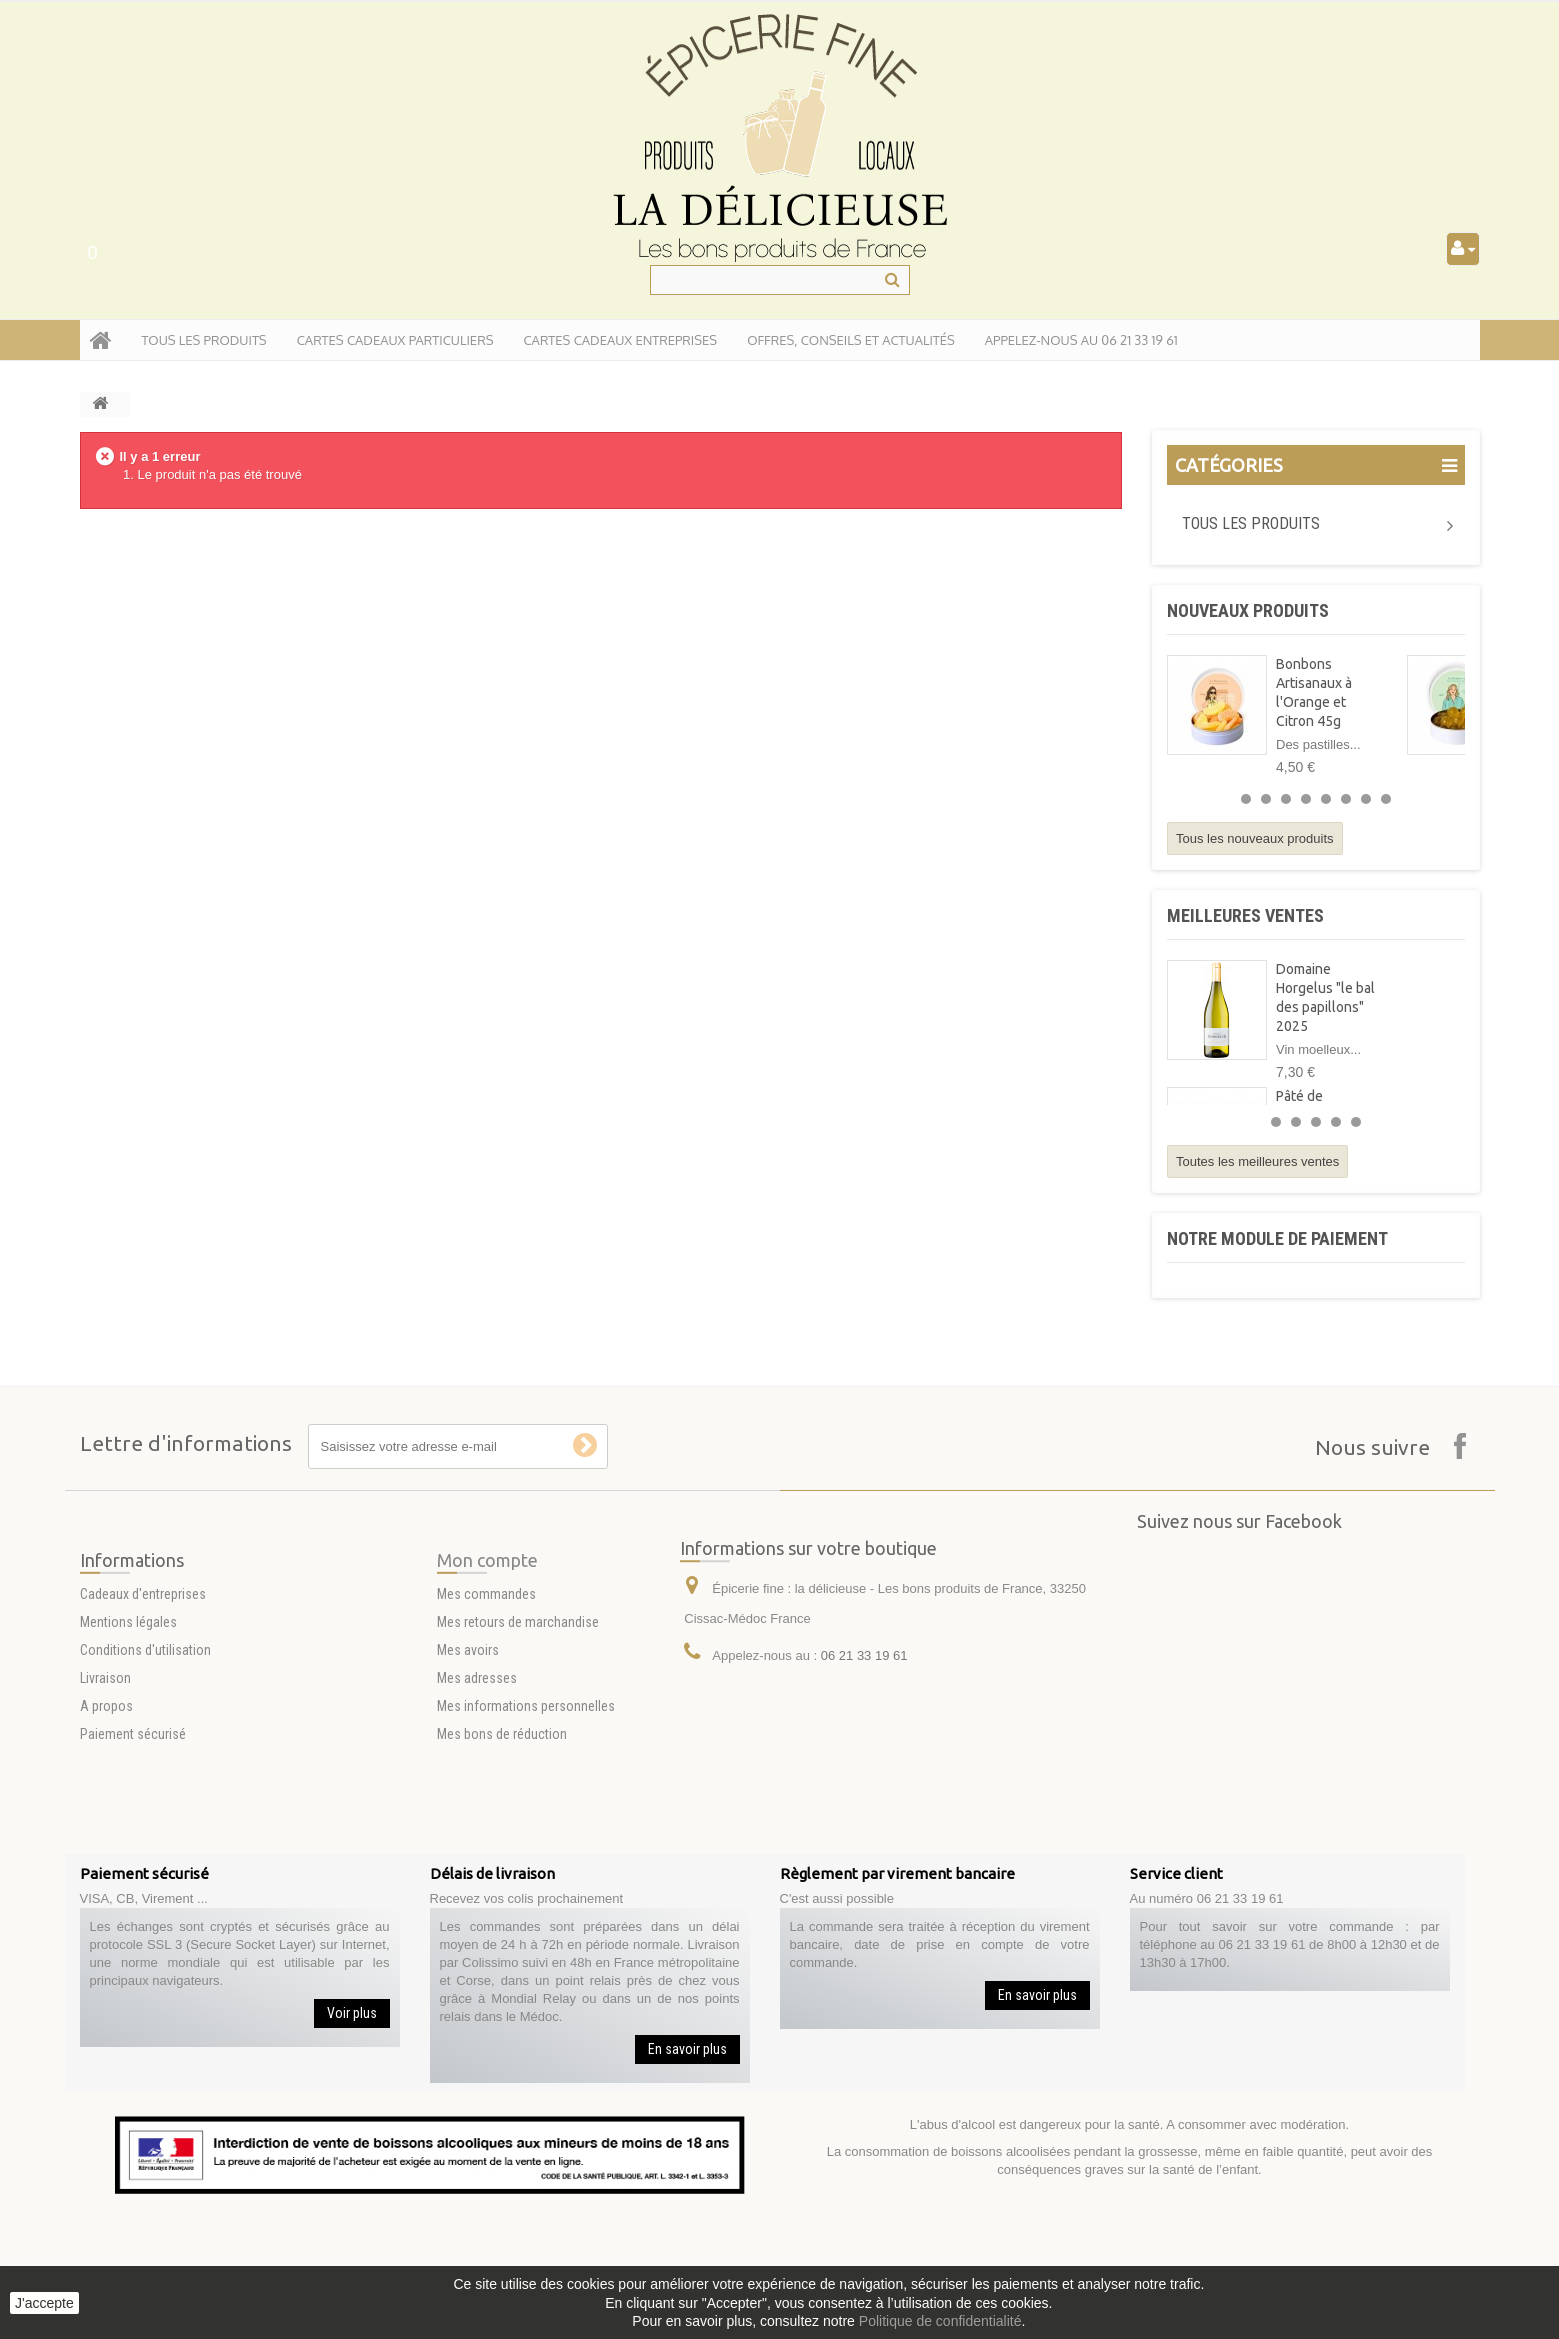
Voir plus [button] (352, 2013)
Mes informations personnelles (526, 1818)
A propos (106, 1818)
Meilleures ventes (1245, 915)
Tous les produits (1251, 523)
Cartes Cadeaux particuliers (395, 340)
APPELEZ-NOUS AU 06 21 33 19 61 (1081, 340)
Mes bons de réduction (502, 1846)
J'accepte (44, 2303)
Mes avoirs (468, 1762)
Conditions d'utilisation (145, 1762)
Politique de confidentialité (940, 2321)
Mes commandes (486, 1706)
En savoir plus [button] (687, 2049)
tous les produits (204, 340)
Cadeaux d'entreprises (143, 1706)
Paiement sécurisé (133, 1846)
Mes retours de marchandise (518, 1734)
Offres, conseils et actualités (851, 340)
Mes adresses (477, 1790)
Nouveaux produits (1248, 610)
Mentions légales (128, 1734)
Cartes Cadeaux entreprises (620, 340)
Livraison (105, 1790)
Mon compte (487, 1672)
